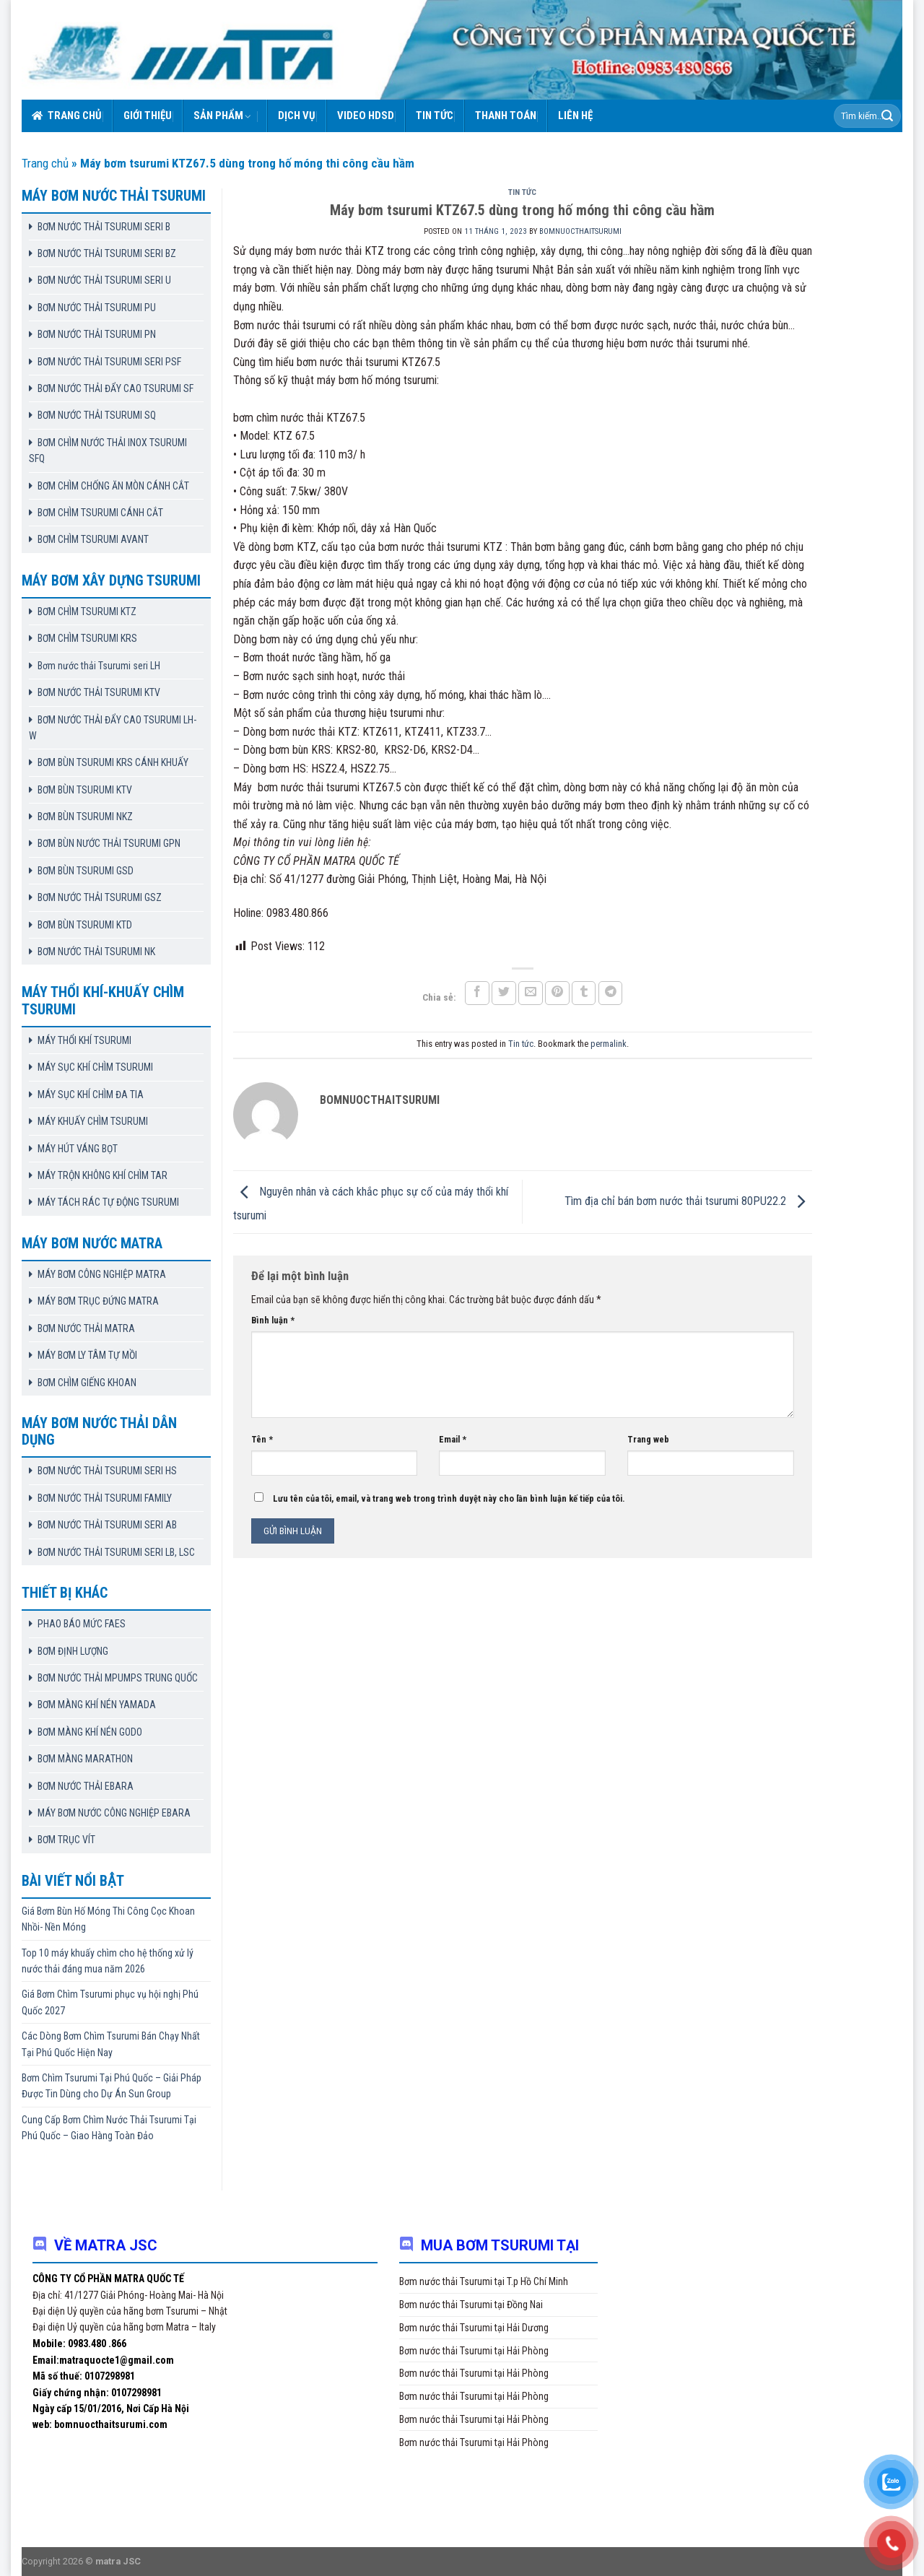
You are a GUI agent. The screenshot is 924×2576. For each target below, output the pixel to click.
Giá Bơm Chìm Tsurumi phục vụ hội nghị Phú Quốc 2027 (110, 2002)
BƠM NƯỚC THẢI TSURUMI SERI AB (107, 1525)
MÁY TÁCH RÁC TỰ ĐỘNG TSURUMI (108, 1202)
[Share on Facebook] (477, 993)
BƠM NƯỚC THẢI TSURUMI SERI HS (107, 1470)
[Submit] (887, 116)
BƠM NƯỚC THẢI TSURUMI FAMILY (105, 1498)
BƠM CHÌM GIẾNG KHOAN (87, 1382)
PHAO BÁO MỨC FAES (82, 1623)
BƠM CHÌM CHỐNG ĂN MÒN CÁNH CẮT (113, 486)
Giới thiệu (147, 115)
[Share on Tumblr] (584, 993)
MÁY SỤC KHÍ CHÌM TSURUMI (95, 1067)
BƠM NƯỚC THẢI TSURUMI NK (96, 951)
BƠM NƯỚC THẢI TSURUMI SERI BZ (107, 253)
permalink (608, 1043)
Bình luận (273, 1320)
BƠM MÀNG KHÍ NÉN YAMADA (97, 1704)
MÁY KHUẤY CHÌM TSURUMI (93, 1121)
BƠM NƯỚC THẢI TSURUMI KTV (99, 692)
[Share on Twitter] (504, 993)
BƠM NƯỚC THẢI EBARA (86, 1786)
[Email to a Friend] (530, 993)
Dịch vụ (296, 115)
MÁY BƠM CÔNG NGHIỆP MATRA (102, 1274)
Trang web (648, 1439)
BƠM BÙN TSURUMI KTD (85, 925)
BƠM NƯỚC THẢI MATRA (86, 1328)
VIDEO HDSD (365, 115)
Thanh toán (505, 115)
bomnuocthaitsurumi (580, 231)
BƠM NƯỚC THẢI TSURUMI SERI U (104, 280)
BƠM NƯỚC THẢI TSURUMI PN (97, 334)
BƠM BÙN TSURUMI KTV (85, 790)
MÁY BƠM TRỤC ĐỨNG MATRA (98, 1301)
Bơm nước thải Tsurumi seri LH (99, 665)
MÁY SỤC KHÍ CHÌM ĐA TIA (91, 1094)
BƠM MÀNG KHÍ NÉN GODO (90, 1732)
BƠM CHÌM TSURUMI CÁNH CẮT (100, 512)
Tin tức (434, 115)
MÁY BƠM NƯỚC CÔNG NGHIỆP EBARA (114, 1813)
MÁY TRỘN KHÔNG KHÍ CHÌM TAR (102, 1175)
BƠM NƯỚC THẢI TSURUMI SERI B (104, 226)
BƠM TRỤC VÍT (66, 1839)
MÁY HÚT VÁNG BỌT (78, 1148)
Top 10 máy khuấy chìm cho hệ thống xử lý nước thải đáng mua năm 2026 (107, 1961)
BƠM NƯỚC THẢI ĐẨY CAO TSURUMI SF (115, 388)
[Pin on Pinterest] (557, 993)
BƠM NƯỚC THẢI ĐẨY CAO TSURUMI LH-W (112, 727)
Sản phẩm (222, 115)
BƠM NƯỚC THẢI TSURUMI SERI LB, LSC (116, 1552)
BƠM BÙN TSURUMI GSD (86, 870)
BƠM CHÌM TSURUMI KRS (87, 638)
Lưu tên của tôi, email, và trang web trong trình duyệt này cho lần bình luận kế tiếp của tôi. (449, 1498)
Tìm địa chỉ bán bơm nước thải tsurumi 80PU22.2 (688, 1201)
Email (452, 1439)
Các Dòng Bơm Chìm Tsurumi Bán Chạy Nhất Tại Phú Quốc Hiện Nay (111, 2044)
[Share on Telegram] (610, 993)
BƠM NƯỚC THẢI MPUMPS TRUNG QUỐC (118, 1678)
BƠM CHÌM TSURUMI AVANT (93, 539)
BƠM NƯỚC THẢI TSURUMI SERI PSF (109, 361)
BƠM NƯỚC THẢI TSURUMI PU (97, 307)
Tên (262, 1439)
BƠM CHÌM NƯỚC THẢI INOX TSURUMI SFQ (108, 450)
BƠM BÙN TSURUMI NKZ (85, 816)
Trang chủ (67, 115)
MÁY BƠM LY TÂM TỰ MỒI (87, 1355)
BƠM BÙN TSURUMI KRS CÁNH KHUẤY (113, 762)
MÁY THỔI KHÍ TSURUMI (84, 1040)
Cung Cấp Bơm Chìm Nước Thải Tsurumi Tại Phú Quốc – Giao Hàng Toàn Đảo (109, 2127)
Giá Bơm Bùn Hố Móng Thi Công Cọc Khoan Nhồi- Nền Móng (108, 1919)
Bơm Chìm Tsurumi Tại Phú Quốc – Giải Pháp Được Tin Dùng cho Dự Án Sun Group (111, 2085)
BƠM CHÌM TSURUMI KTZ (87, 611)
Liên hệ (575, 115)
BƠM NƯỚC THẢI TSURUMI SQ (97, 415)
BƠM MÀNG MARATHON (85, 1759)
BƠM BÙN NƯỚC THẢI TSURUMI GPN (109, 843)
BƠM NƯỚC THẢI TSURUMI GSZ (100, 897)
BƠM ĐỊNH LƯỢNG (73, 1651)
